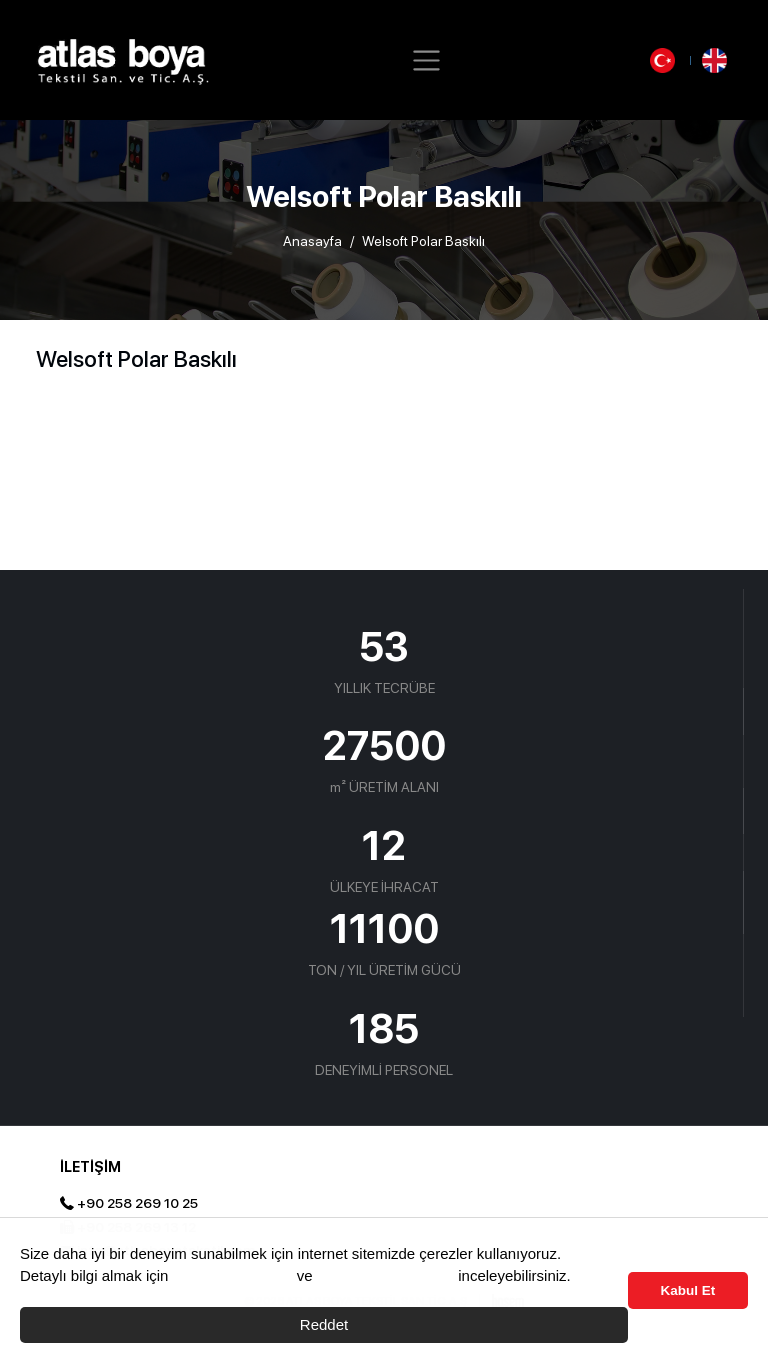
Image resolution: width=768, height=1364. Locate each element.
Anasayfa (312, 241)
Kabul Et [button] (688, 1290)
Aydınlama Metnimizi (385, 1275)
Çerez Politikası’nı (233, 1275)
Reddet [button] (324, 1324)
